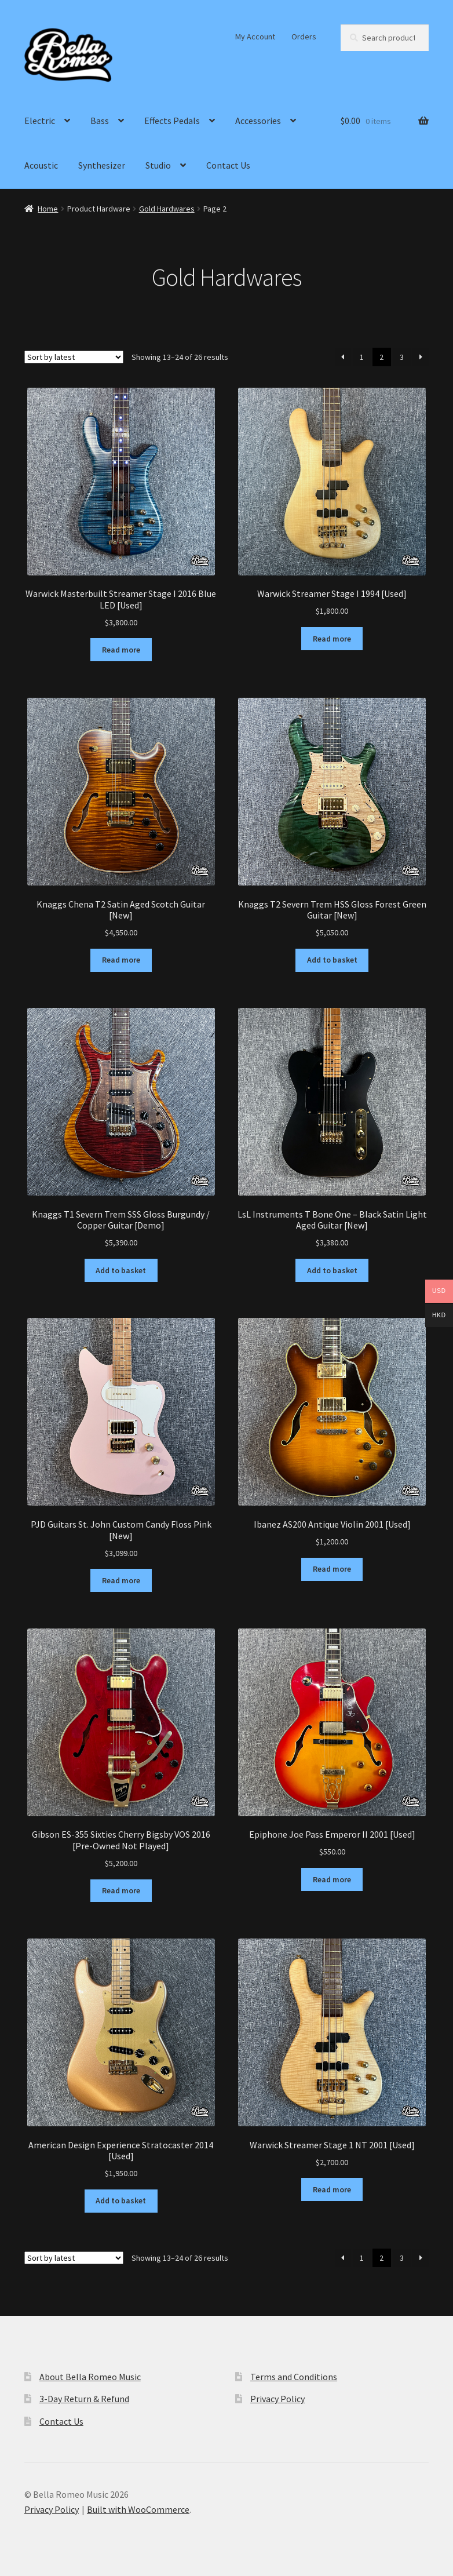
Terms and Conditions (293, 2376)
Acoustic (41, 165)
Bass (99, 120)
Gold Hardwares (167, 208)
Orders (303, 36)
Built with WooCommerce (138, 2509)
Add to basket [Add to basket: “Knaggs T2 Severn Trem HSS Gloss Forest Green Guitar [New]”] (332, 959)
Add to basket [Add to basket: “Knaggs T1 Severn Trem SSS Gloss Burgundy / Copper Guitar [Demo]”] (121, 1270)
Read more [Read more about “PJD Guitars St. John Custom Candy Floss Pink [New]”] (121, 1580)
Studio (158, 165)
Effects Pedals (172, 120)
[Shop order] (73, 357)
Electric (39, 120)
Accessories (258, 120)
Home (48, 208)
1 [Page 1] (362, 357)
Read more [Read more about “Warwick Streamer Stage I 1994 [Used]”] (332, 638)
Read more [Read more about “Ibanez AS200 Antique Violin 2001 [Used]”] (332, 1569)
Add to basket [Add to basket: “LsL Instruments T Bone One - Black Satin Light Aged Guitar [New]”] (332, 1270)
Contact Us (228, 165)
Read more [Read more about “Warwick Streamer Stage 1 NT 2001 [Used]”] (332, 2189)
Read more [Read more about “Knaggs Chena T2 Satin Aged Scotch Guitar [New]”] (121, 959)
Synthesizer (101, 165)
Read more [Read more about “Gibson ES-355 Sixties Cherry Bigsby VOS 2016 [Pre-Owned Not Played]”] (121, 1890)
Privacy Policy (277, 2398)
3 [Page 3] (402, 357)
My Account (255, 36)
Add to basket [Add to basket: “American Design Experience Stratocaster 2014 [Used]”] (121, 2200)
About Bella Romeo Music (90, 2376)
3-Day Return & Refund (84, 2398)
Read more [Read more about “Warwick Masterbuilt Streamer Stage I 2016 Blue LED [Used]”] (121, 649)
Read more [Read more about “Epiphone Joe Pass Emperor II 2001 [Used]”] (332, 1879)
